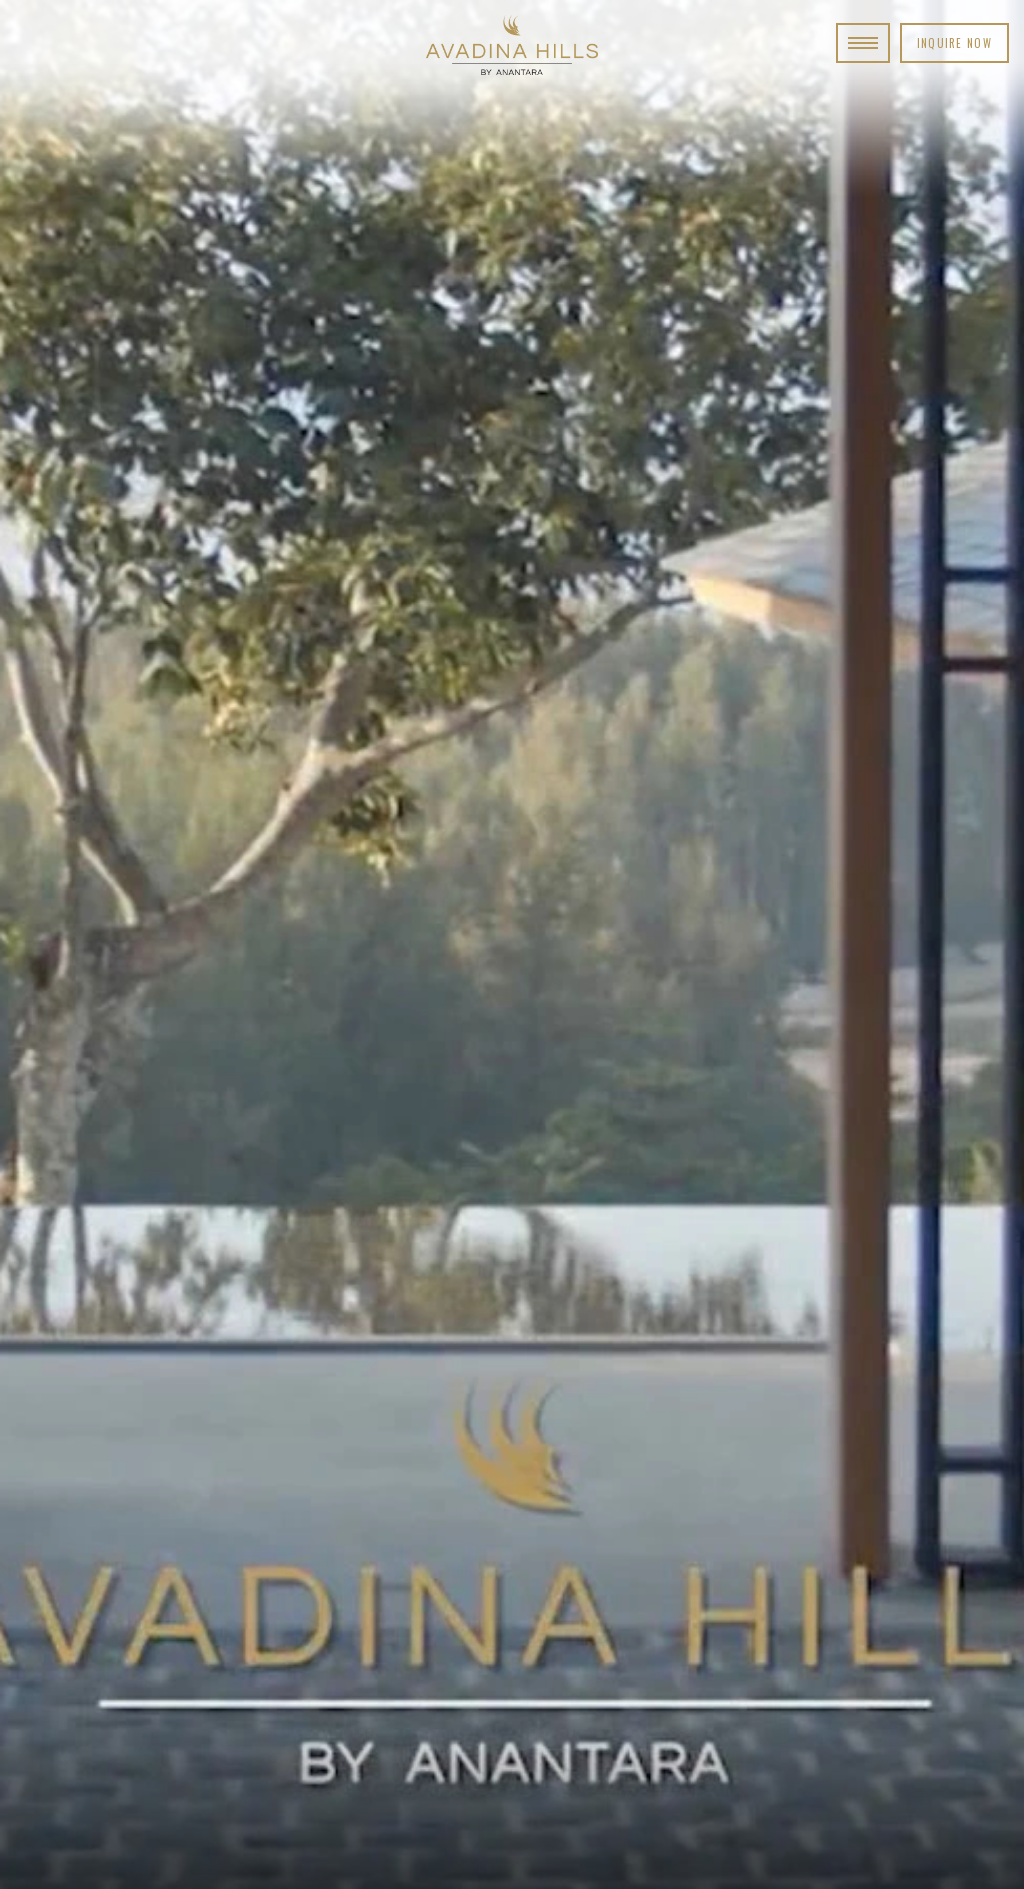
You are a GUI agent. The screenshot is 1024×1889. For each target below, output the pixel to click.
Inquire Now (954, 43)
